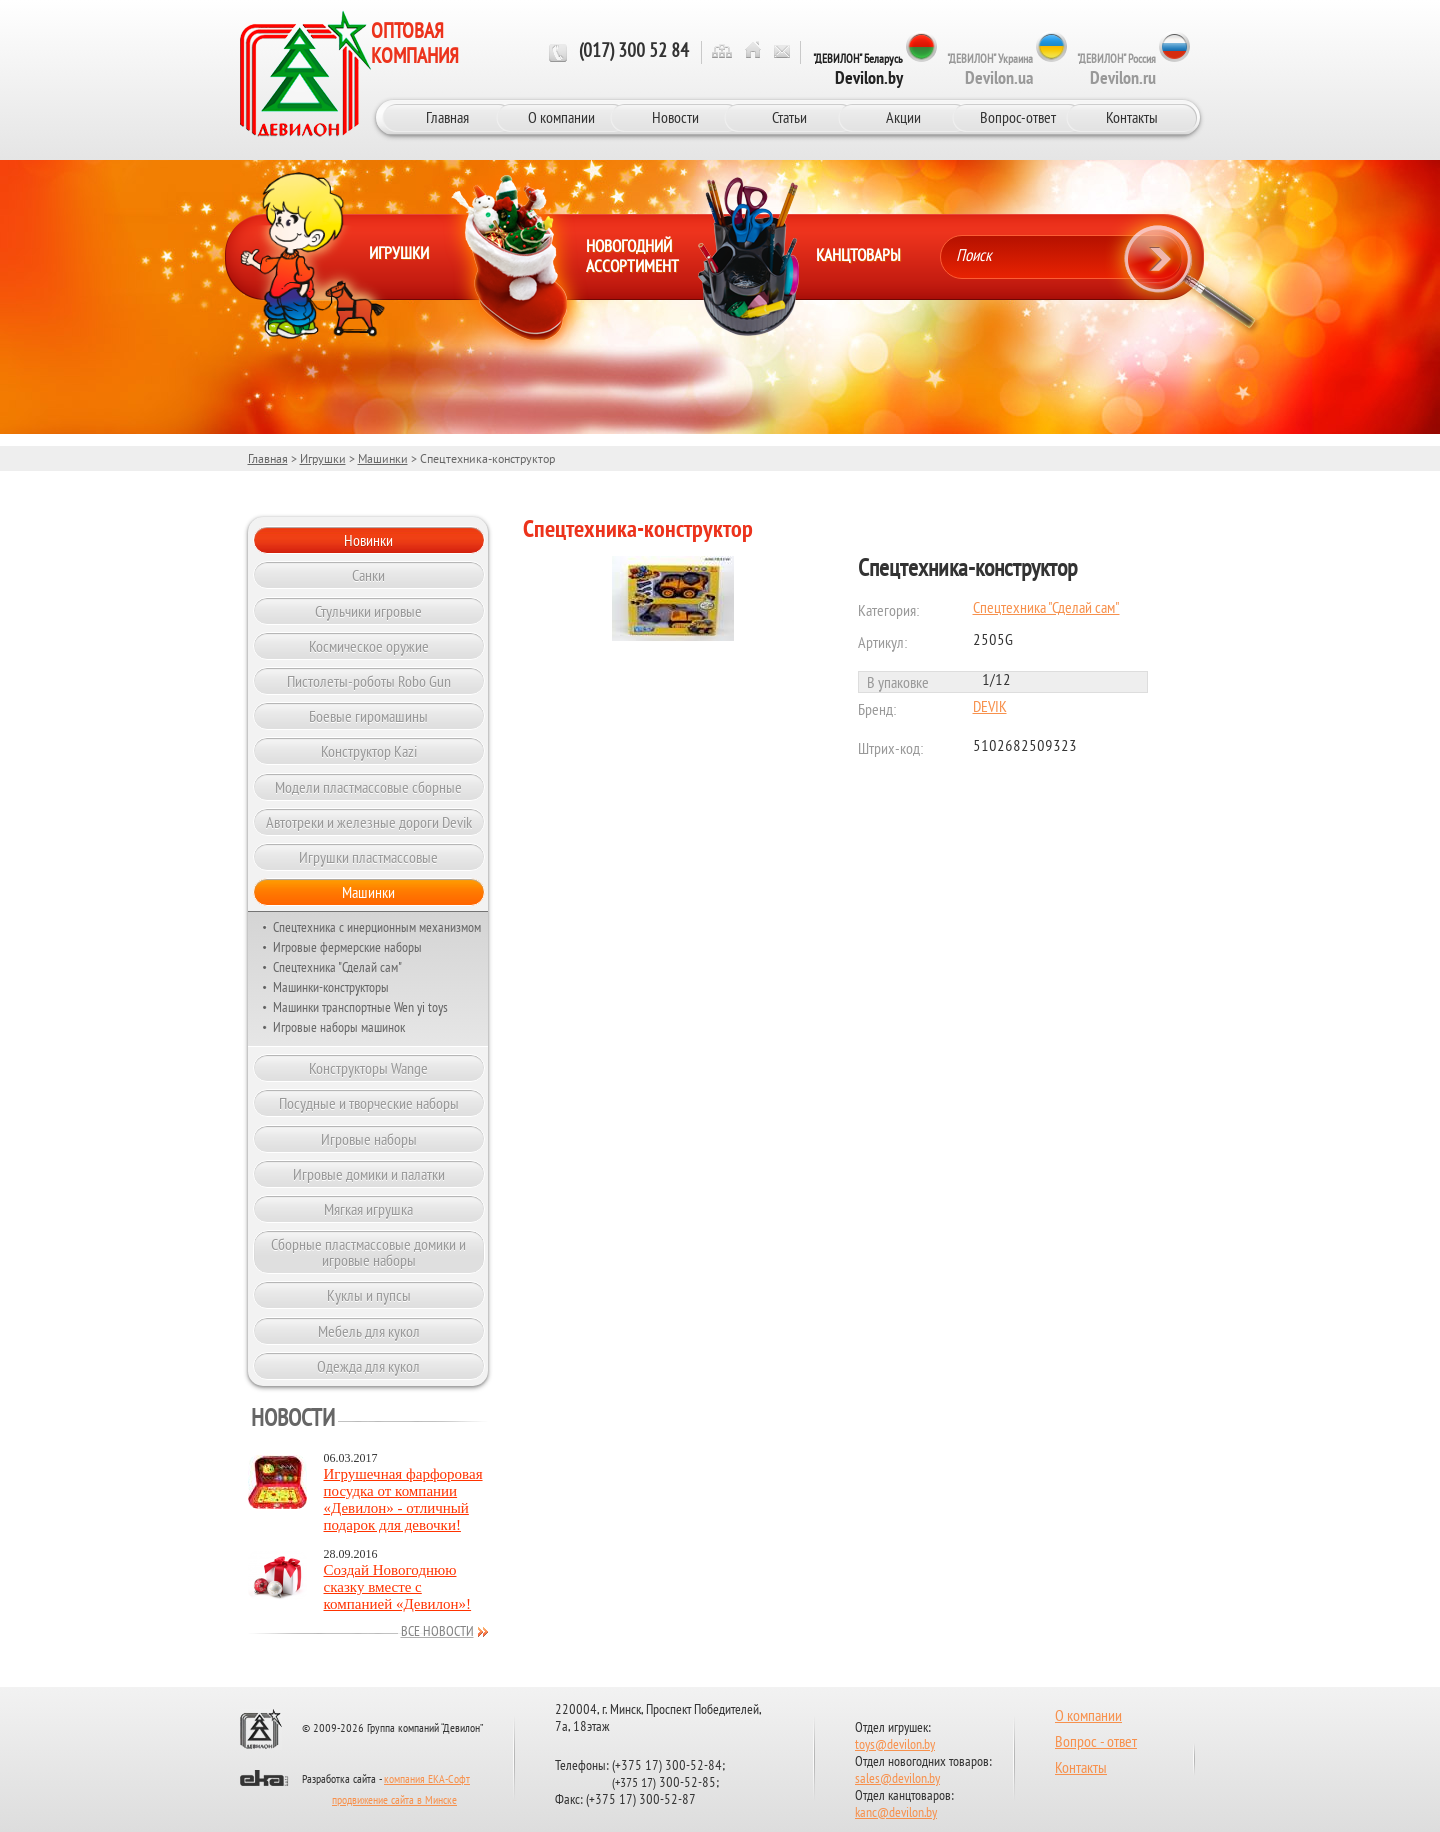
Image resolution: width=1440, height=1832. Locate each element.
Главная (447, 117)
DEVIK (990, 708)
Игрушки (323, 458)
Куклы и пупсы (369, 1295)
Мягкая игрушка (368, 1209)
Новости (675, 117)
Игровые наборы (369, 1139)
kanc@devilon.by (896, 1813)
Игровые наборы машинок (339, 1027)
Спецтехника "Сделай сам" (337, 967)
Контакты (1132, 117)
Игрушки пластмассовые (368, 857)
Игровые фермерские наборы (347, 947)
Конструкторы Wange (368, 1068)
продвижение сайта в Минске (394, 1801)
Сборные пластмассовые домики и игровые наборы (368, 1252)
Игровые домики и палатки (369, 1174)
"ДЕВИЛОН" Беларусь (858, 70)
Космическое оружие (369, 646)
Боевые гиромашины (368, 716)
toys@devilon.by (895, 1745)
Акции (903, 117)
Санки (368, 575)
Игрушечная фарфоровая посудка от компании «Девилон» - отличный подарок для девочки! (403, 1499)
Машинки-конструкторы (331, 987)
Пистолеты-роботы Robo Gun (369, 681)
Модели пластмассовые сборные (368, 787)
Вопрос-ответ (1018, 117)
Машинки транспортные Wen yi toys (360, 1007)
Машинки (383, 458)
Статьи (789, 117)
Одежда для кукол (368, 1366)
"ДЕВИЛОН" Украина (990, 70)
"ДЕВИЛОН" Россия (1116, 70)
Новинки (368, 540)
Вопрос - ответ (1096, 1743)
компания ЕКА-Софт (427, 1780)
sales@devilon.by (897, 1779)
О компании (561, 117)
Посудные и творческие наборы (369, 1103)
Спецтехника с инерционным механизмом (377, 927)
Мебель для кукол (369, 1331)
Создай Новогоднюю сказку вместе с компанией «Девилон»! (398, 1587)
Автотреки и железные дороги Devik (369, 822)
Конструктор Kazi (369, 751)
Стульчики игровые (368, 611)
